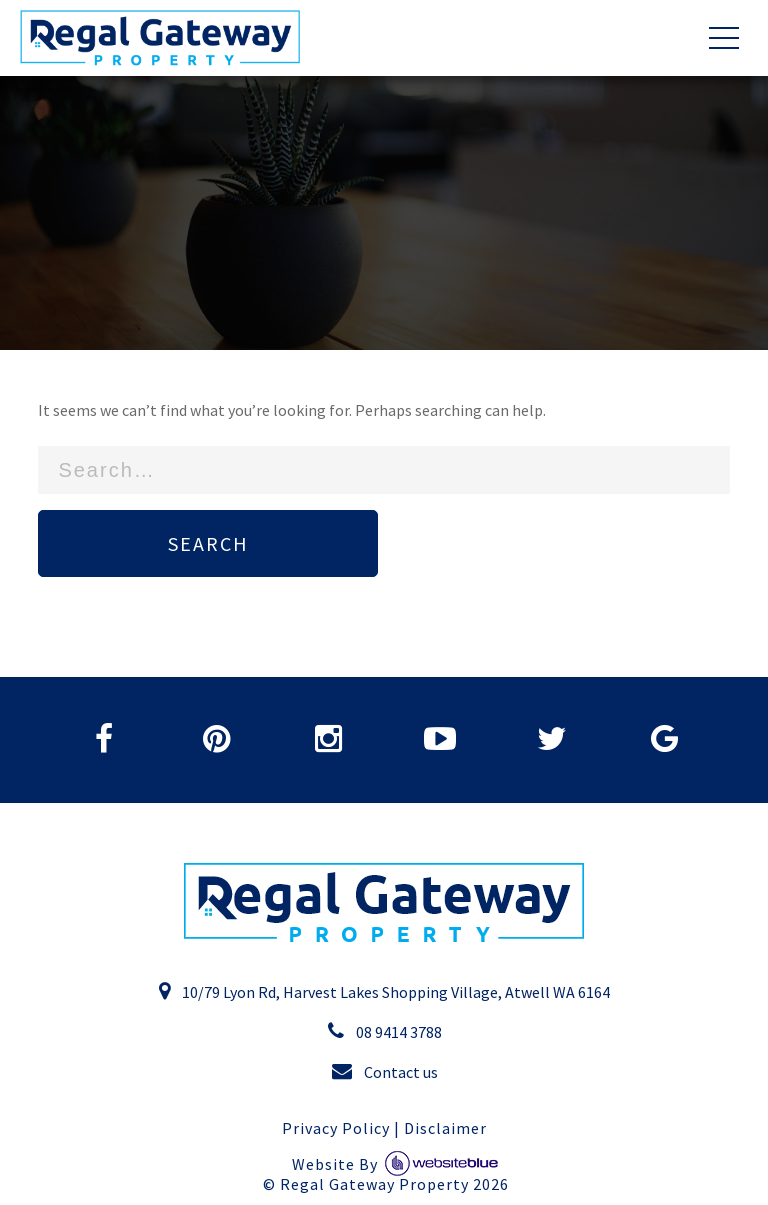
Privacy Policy (336, 1128)
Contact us (384, 1071)
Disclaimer (445, 1128)
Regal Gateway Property (394, 1184)
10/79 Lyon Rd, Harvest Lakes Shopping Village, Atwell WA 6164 (384, 991)
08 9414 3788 (384, 1031)
